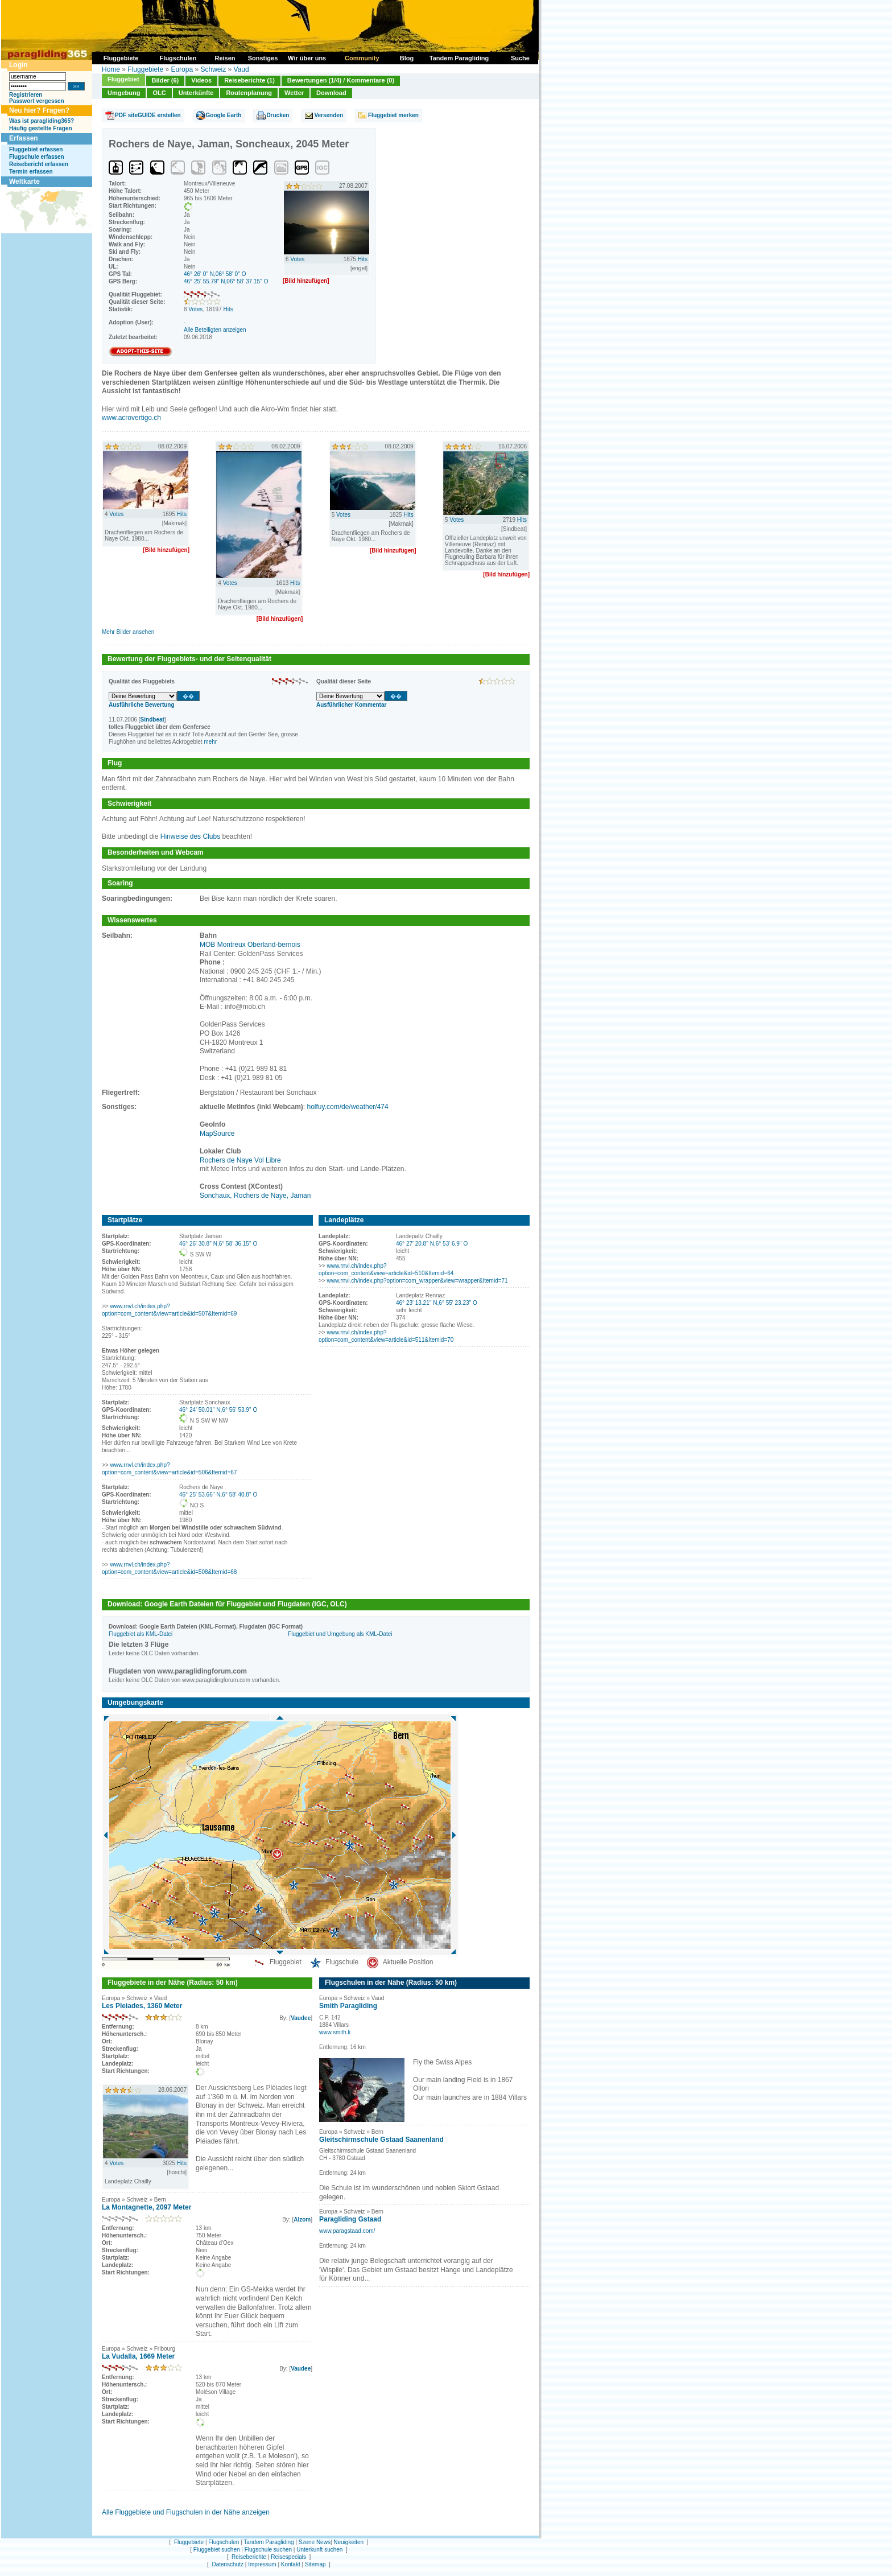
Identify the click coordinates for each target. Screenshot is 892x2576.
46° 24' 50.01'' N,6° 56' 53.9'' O (218, 1410)
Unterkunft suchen (319, 2549)
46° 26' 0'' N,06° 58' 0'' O (215, 274)
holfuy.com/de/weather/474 (348, 1107)
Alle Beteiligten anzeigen (215, 330)
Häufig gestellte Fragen (40, 128)
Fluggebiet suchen (216, 2549)
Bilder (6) (165, 80)
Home (111, 69)
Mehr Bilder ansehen (128, 632)
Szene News (315, 2542)
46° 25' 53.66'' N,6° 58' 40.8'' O (218, 1494)
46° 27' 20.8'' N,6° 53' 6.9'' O (432, 1243)
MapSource (217, 1133)
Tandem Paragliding (268, 2542)
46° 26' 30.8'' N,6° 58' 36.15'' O (218, 1243)
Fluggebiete (145, 69)
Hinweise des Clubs (190, 836)
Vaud (241, 69)
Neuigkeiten (348, 2542)
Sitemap (315, 2564)
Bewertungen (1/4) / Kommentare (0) (340, 80)
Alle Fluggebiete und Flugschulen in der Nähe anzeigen (186, 2512)
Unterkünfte (196, 92)
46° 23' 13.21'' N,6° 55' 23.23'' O (436, 1303)
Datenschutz (227, 2564)
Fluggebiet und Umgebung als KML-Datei (340, 1634)
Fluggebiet (123, 79)
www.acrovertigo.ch (131, 418)
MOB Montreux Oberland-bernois (250, 945)
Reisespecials (288, 2557)
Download (331, 92)
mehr (210, 742)
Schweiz (213, 69)
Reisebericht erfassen (38, 164)
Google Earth (224, 115)
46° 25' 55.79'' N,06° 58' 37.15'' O (226, 281)
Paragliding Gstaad (350, 2219)
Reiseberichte (249, 2557)
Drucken (277, 115)
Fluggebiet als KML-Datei (140, 1634)
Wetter (294, 92)
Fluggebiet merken (393, 115)
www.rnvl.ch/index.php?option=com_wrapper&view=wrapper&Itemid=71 (417, 1280)
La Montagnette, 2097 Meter (146, 2207)
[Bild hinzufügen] (306, 281)
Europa (182, 69)
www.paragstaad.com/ (347, 2231)
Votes (195, 309)
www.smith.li (334, 2032)
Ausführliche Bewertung (142, 705)
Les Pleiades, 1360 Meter (142, 2006)
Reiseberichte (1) (249, 80)
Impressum (262, 2564)
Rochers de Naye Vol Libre (240, 1160)
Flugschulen (223, 2542)
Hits (228, 309)
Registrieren (25, 95)
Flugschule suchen (268, 2549)
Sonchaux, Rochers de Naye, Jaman (255, 1196)
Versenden (328, 115)
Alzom (302, 2219)
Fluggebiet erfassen (36, 149)
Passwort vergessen (36, 101)
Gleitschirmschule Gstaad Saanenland (381, 2140)
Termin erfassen (31, 171)
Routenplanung (249, 92)
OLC (159, 92)
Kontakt (290, 2564)
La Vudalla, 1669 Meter (138, 2356)
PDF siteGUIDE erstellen (148, 115)
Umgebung (124, 92)
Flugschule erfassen (36, 157)
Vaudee (301, 2018)
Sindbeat (152, 719)
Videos (201, 80)
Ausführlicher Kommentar (351, 705)
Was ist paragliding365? (41, 121)
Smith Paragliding (348, 2006)
